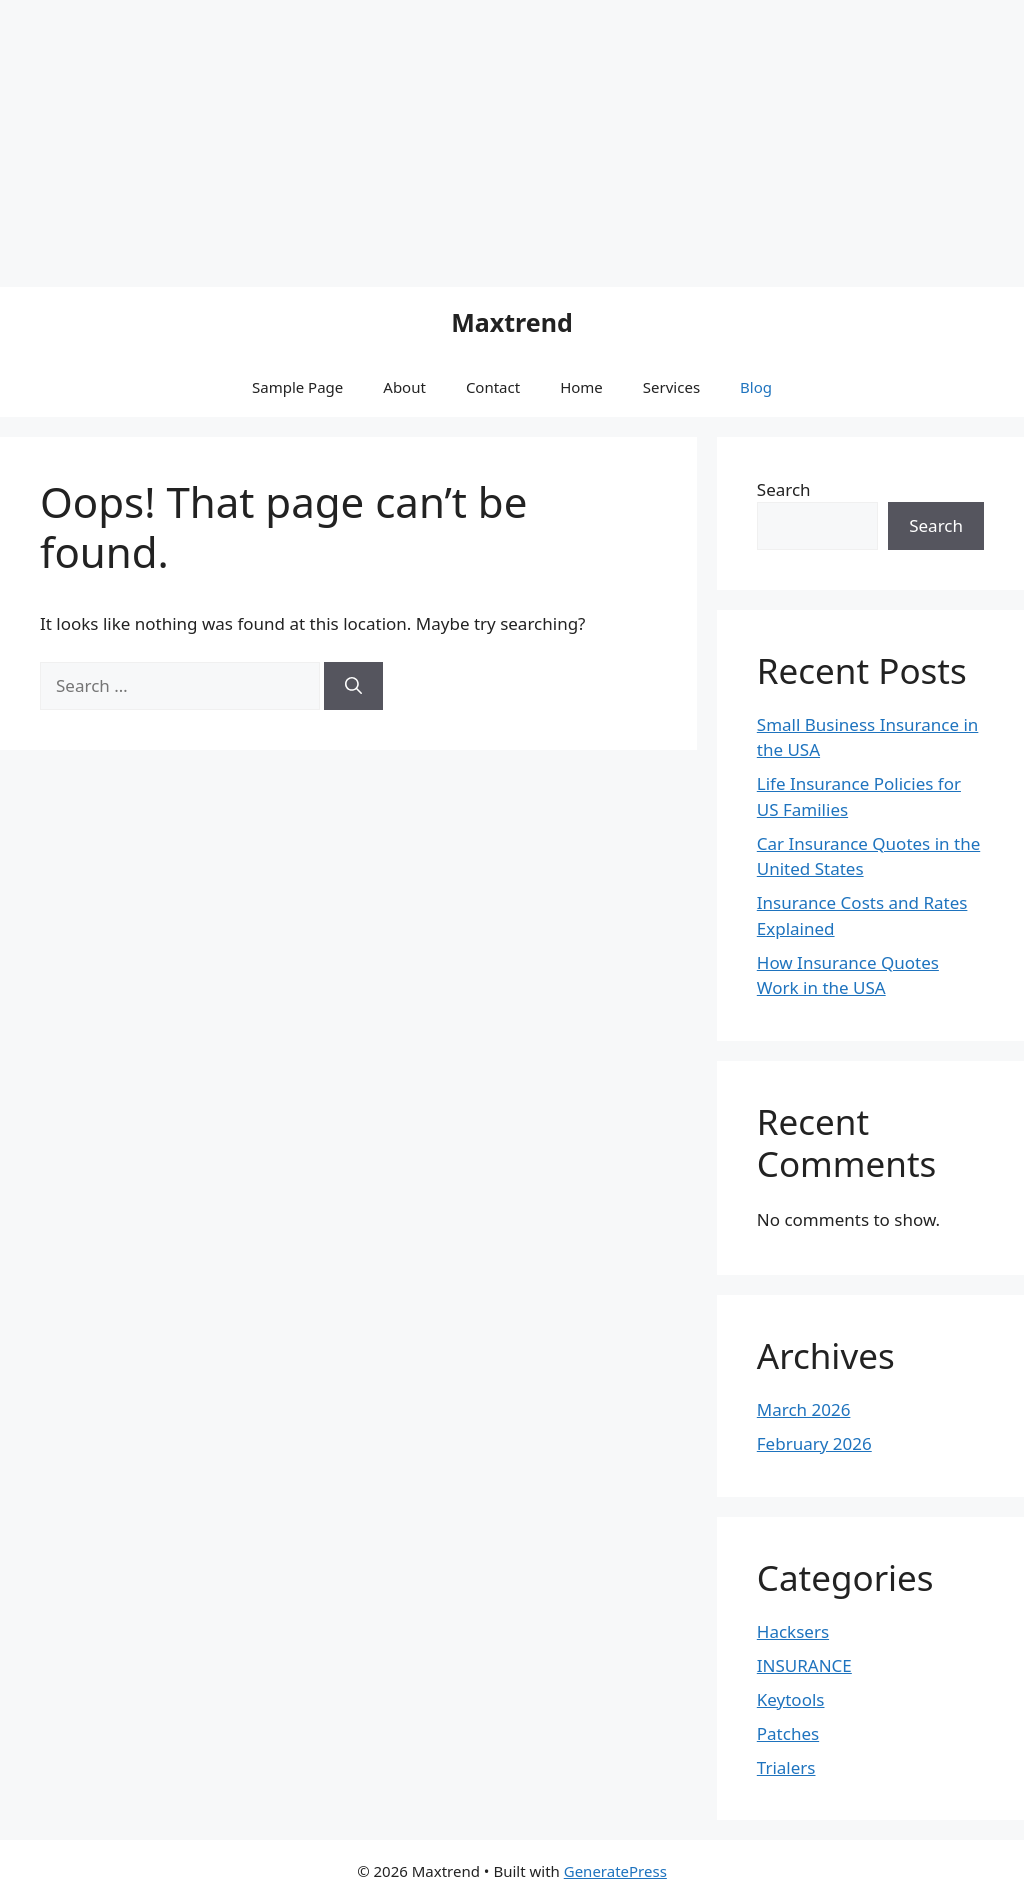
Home (581, 387)
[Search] (353, 686)
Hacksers (793, 1631)
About (404, 387)
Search (784, 489)
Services (671, 387)
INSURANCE (804, 1665)
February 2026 (814, 1443)
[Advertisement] (168, 140)
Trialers (786, 1767)
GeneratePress (615, 1871)
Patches (788, 1733)
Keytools (791, 1699)
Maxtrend (512, 322)
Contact (493, 387)
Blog (756, 387)
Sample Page (297, 387)
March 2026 (804, 1409)
